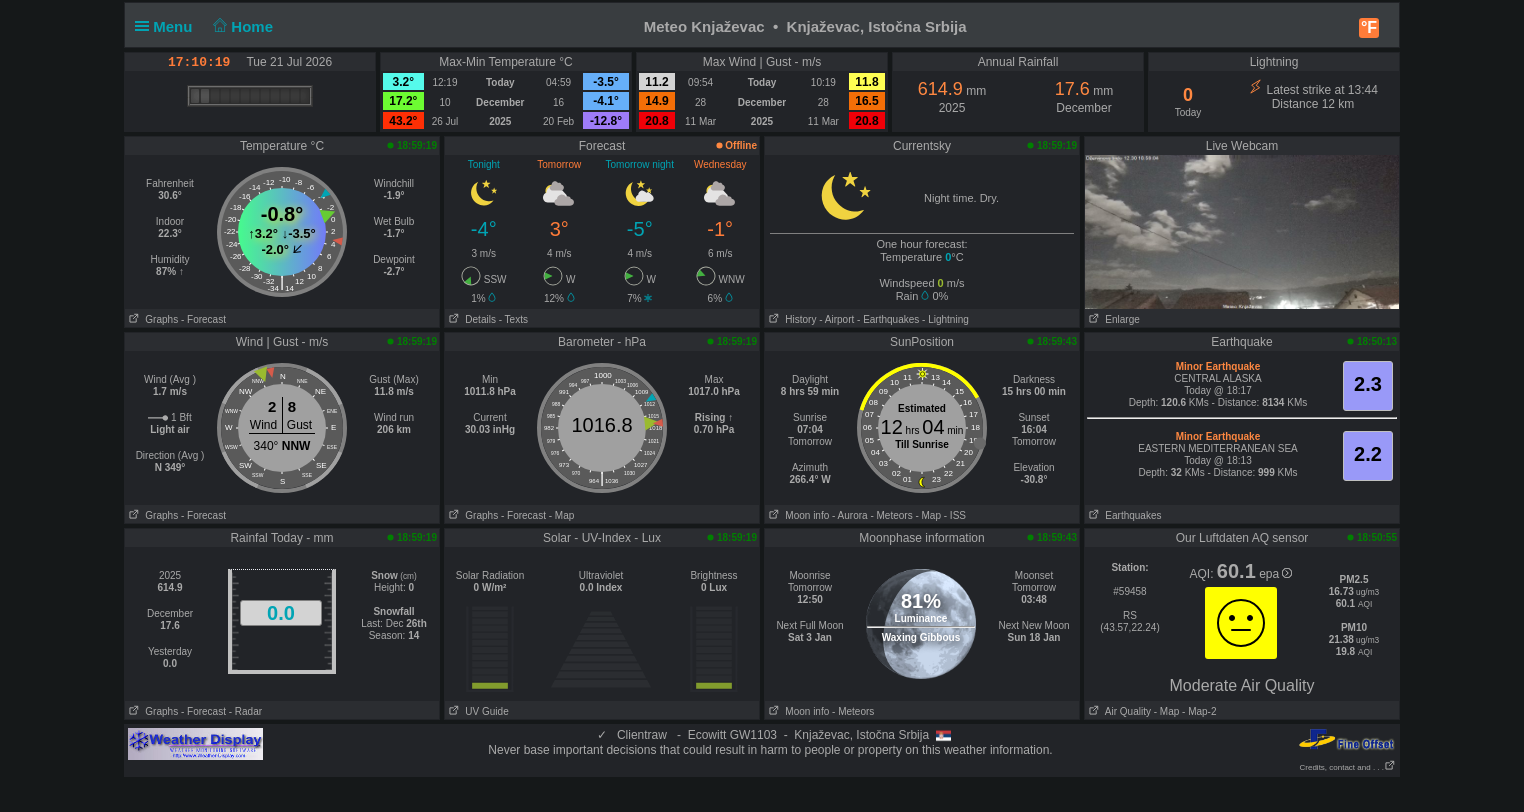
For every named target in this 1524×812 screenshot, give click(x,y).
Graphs (151, 319)
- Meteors (891, 515)
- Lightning (945, 319)
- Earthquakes (888, 319)
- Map (562, 515)
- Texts (513, 319)
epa (1275, 574)
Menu (168, 26)
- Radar (245, 711)
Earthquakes (1123, 515)
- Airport (836, 319)
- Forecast (203, 319)
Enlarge (1112, 319)
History (790, 319)
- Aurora (850, 515)
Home (241, 26)
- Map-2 (1197, 711)
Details (470, 319)
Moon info (797, 515)
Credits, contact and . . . (1348, 767)
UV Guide (477, 711)
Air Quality (1118, 711)
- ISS (955, 515)
